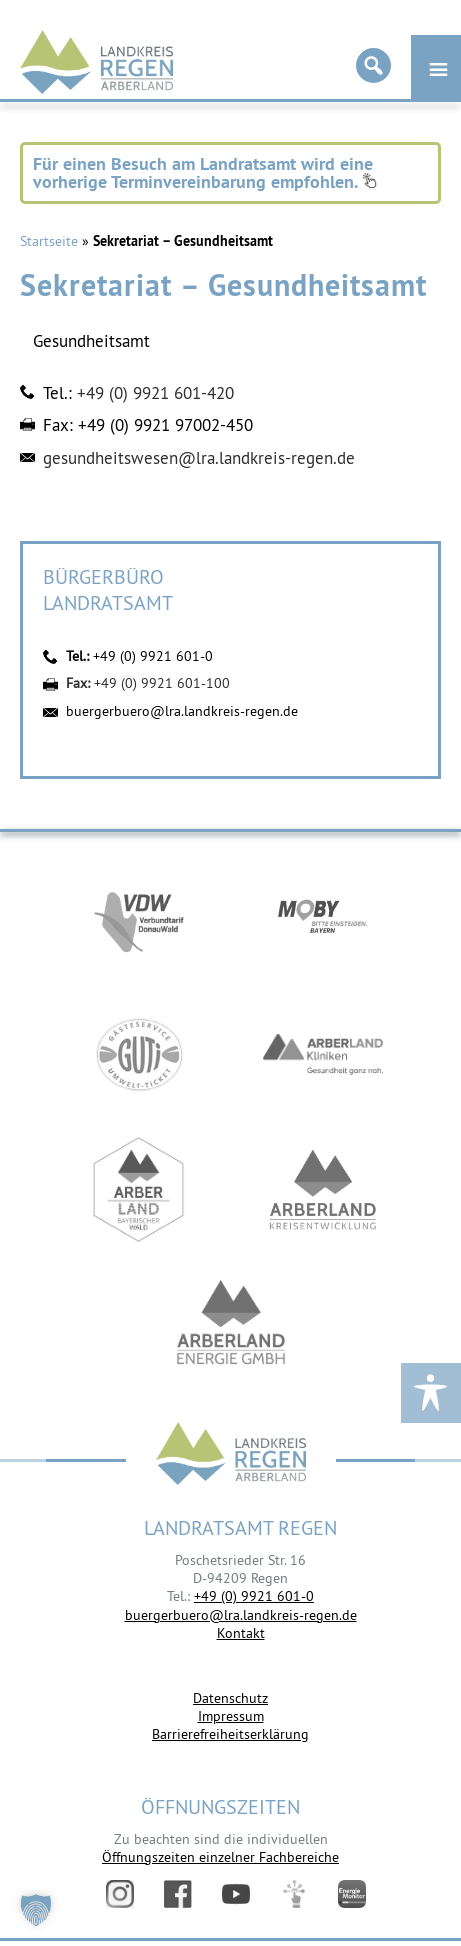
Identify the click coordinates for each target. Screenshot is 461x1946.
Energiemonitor (352, 1894)
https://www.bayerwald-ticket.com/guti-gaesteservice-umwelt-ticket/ (139, 1054)
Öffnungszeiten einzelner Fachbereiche (220, 1857)
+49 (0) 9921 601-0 (153, 656)
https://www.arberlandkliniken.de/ (323, 1054)
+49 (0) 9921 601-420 (155, 393)
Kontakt (241, 1633)
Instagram (120, 1894)
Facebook (178, 1894)
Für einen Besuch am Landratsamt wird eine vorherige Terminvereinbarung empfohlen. (205, 172)
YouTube (236, 1894)
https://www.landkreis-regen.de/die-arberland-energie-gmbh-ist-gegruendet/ (231, 1324)
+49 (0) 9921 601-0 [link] (254, 1596)
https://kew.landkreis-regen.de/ (323, 1189)
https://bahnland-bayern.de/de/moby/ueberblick (323, 919)
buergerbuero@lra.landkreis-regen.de (182, 711)
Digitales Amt (294, 1894)
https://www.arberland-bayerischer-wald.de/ (139, 1189)
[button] (36, 1910)
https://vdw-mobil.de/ (139, 919)
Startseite (49, 241)
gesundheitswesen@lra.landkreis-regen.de (199, 458)
